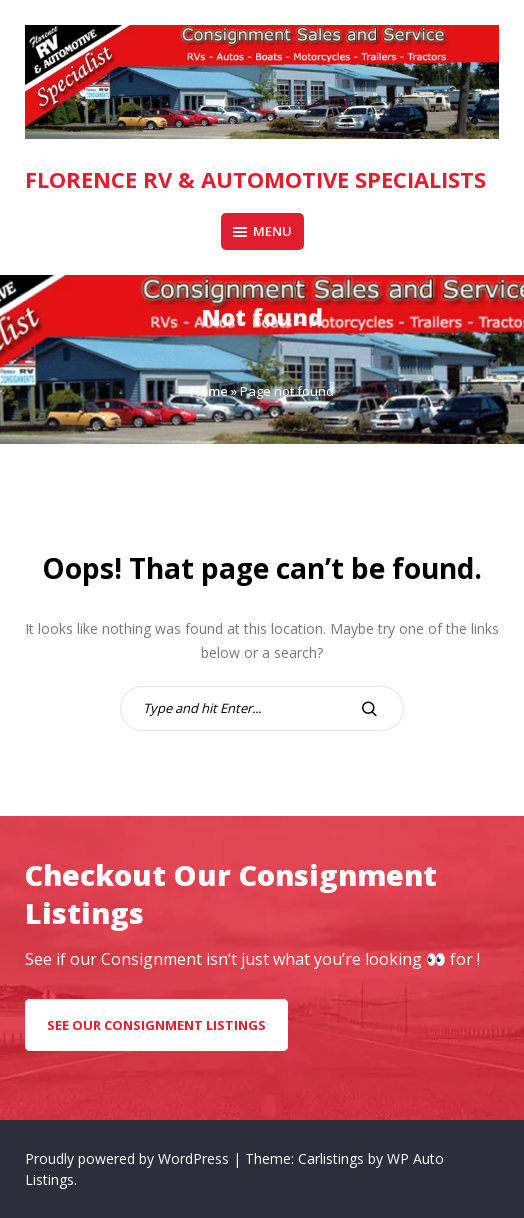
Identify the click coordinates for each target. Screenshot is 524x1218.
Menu (262, 231)
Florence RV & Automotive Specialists (255, 179)
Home (209, 391)
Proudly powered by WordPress (129, 1158)
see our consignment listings (156, 1025)
